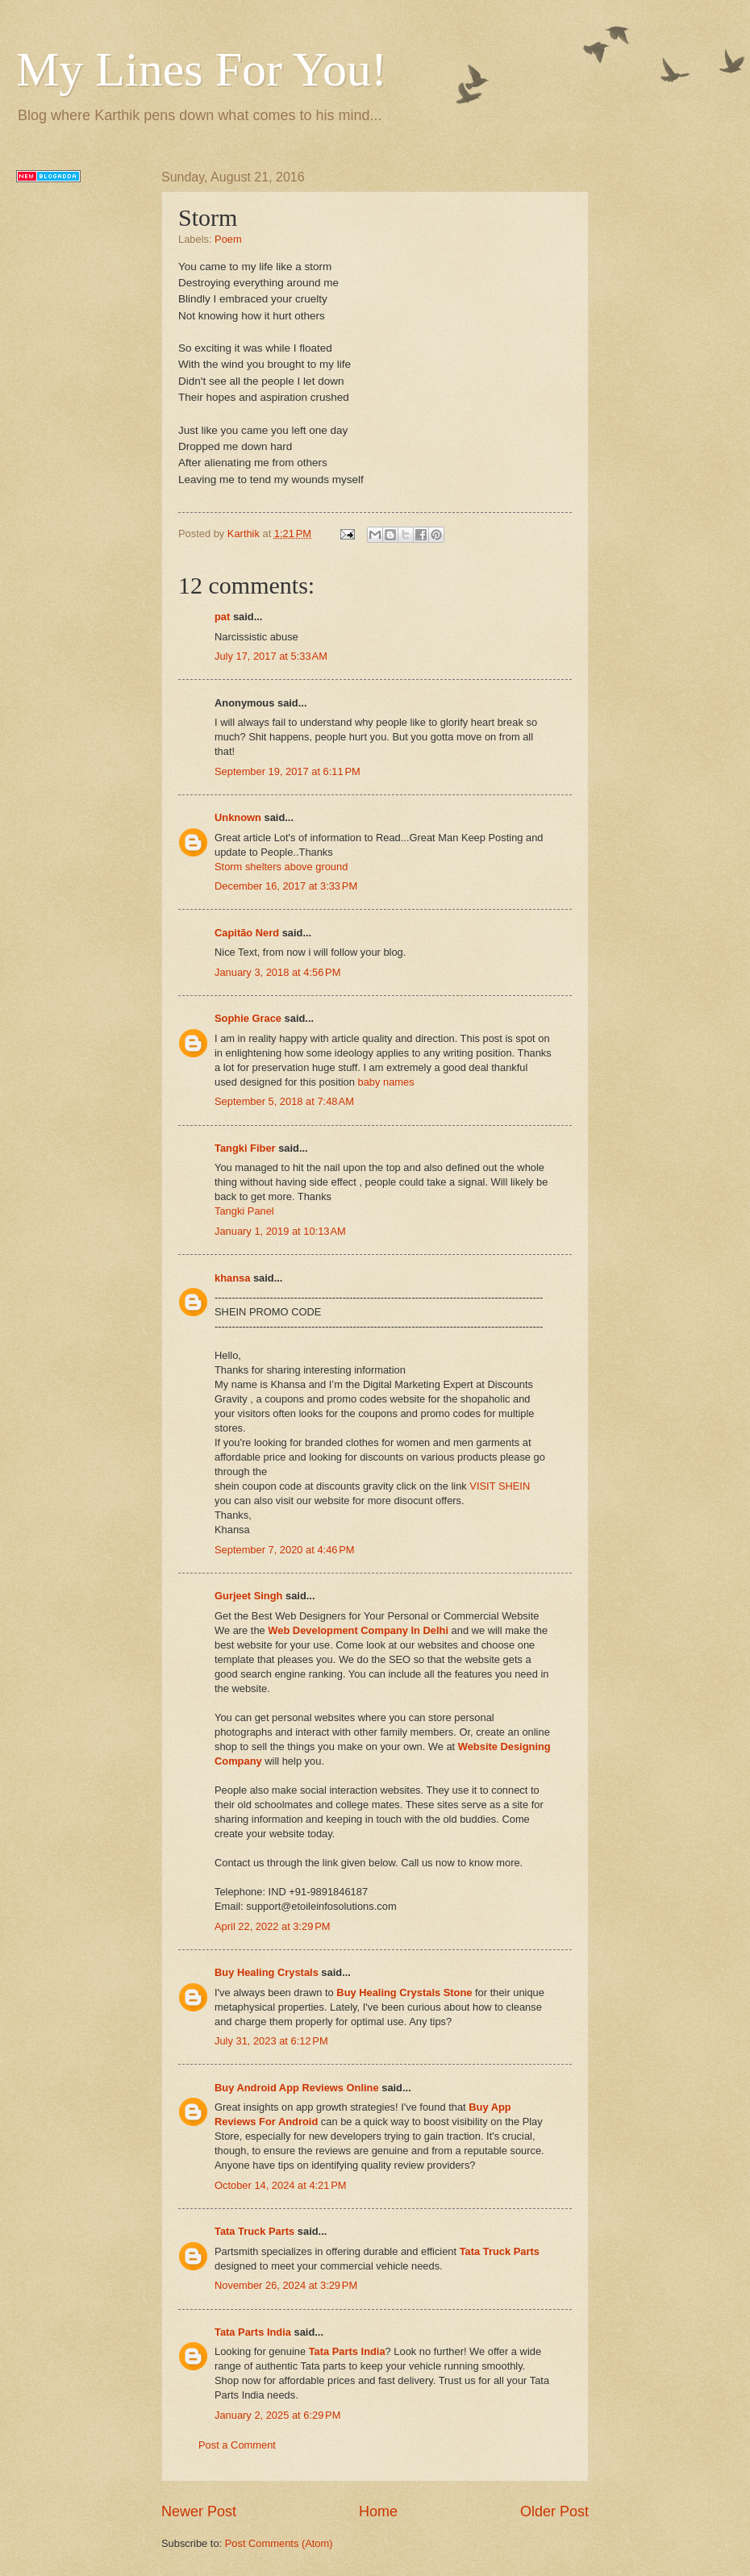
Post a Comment (237, 2445)
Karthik (245, 533)
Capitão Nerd (247, 933)
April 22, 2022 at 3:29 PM (273, 1926)
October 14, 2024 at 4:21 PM (281, 2185)
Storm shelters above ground (281, 867)
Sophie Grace (248, 1018)
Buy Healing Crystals (267, 1972)
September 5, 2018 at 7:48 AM (284, 1101)
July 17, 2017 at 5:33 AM (271, 656)
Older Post (554, 2511)
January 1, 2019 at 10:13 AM (280, 1231)
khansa (232, 1278)
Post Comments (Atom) (279, 2543)
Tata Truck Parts (254, 2231)
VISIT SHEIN (499, 1486)
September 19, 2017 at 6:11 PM (287, 771)
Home (378, 2511)
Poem (228, 239)
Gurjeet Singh (248, 1596)
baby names (386, 1082)
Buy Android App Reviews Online (297, 2088)
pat (222, 617)
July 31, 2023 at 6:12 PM (271, 2041)
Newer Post (198, 2511)
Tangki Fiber (245, 1148)
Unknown (238, 817)
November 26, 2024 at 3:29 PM (286, 2285)
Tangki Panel (244, 1211)
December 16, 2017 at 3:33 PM (286, 886)
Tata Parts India (253, 2332)
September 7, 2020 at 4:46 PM (285, 1550)
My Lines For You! (201, 69)
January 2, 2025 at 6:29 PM (277, 2415)
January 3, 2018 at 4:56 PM (277, 972)
